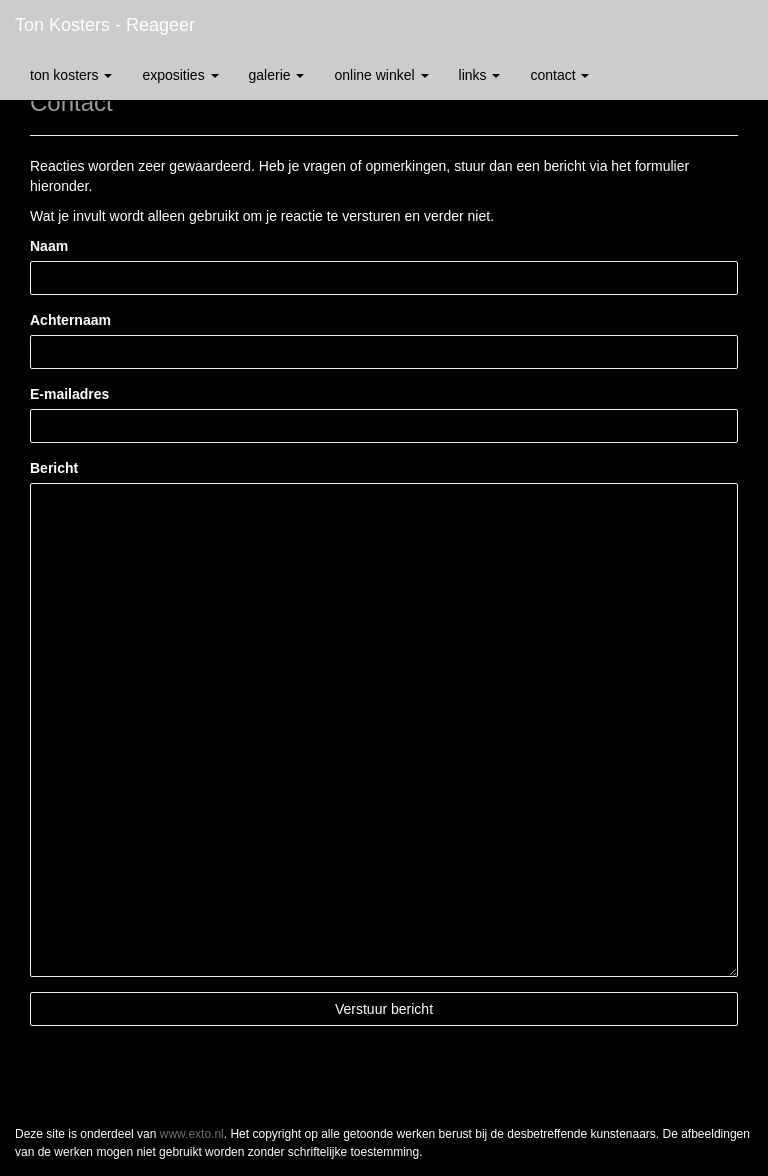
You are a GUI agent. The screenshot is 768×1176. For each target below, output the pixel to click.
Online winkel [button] (381, 75)
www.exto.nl (192, 1134)
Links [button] (480, 75)
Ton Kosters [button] (71, 75)
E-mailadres (69, 394)
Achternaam (70, 320)
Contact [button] (559, 75)
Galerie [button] (277, 75)
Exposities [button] (180, 75)
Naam (49, 246)
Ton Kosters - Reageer (105, 25)
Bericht (54, 468)
